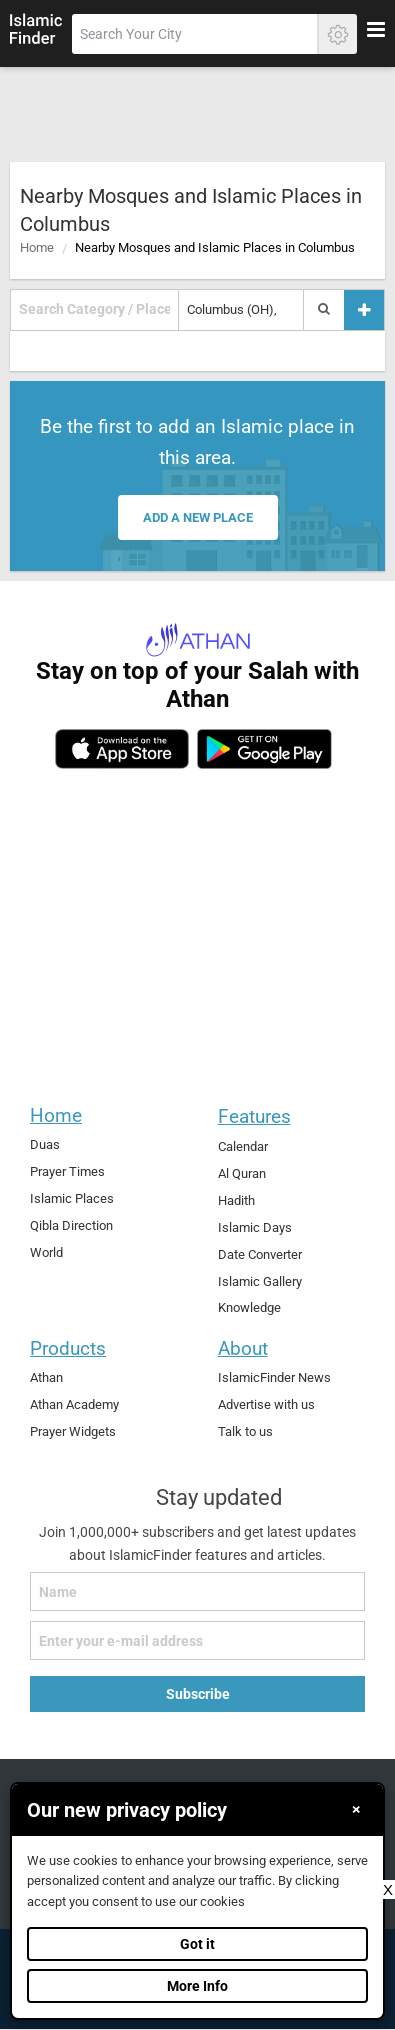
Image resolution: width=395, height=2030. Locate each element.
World (46, 1252)
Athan (46, 1377)
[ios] (122, 749)
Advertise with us (266, 1404)
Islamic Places (72, 1198)
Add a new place (198, 517)
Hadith (236, 1200)
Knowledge (249, 1307)
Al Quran (242, 1173)
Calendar (243, 1146)
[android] (264, 749)
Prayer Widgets (73, 1431)
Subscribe (198, 1694)
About (243, 1348)
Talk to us (245, 1431)
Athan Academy (74, 1404)
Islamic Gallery (260, 1281)
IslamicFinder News (274, 1377)
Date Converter (260, 1254)
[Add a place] (364, 309)
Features (254, 1116)
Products (68, 1348)
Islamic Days (255, 1227)
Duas (45, 1144)
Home (37, 247)
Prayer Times (67, 1171)
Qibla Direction (71, 1225)
